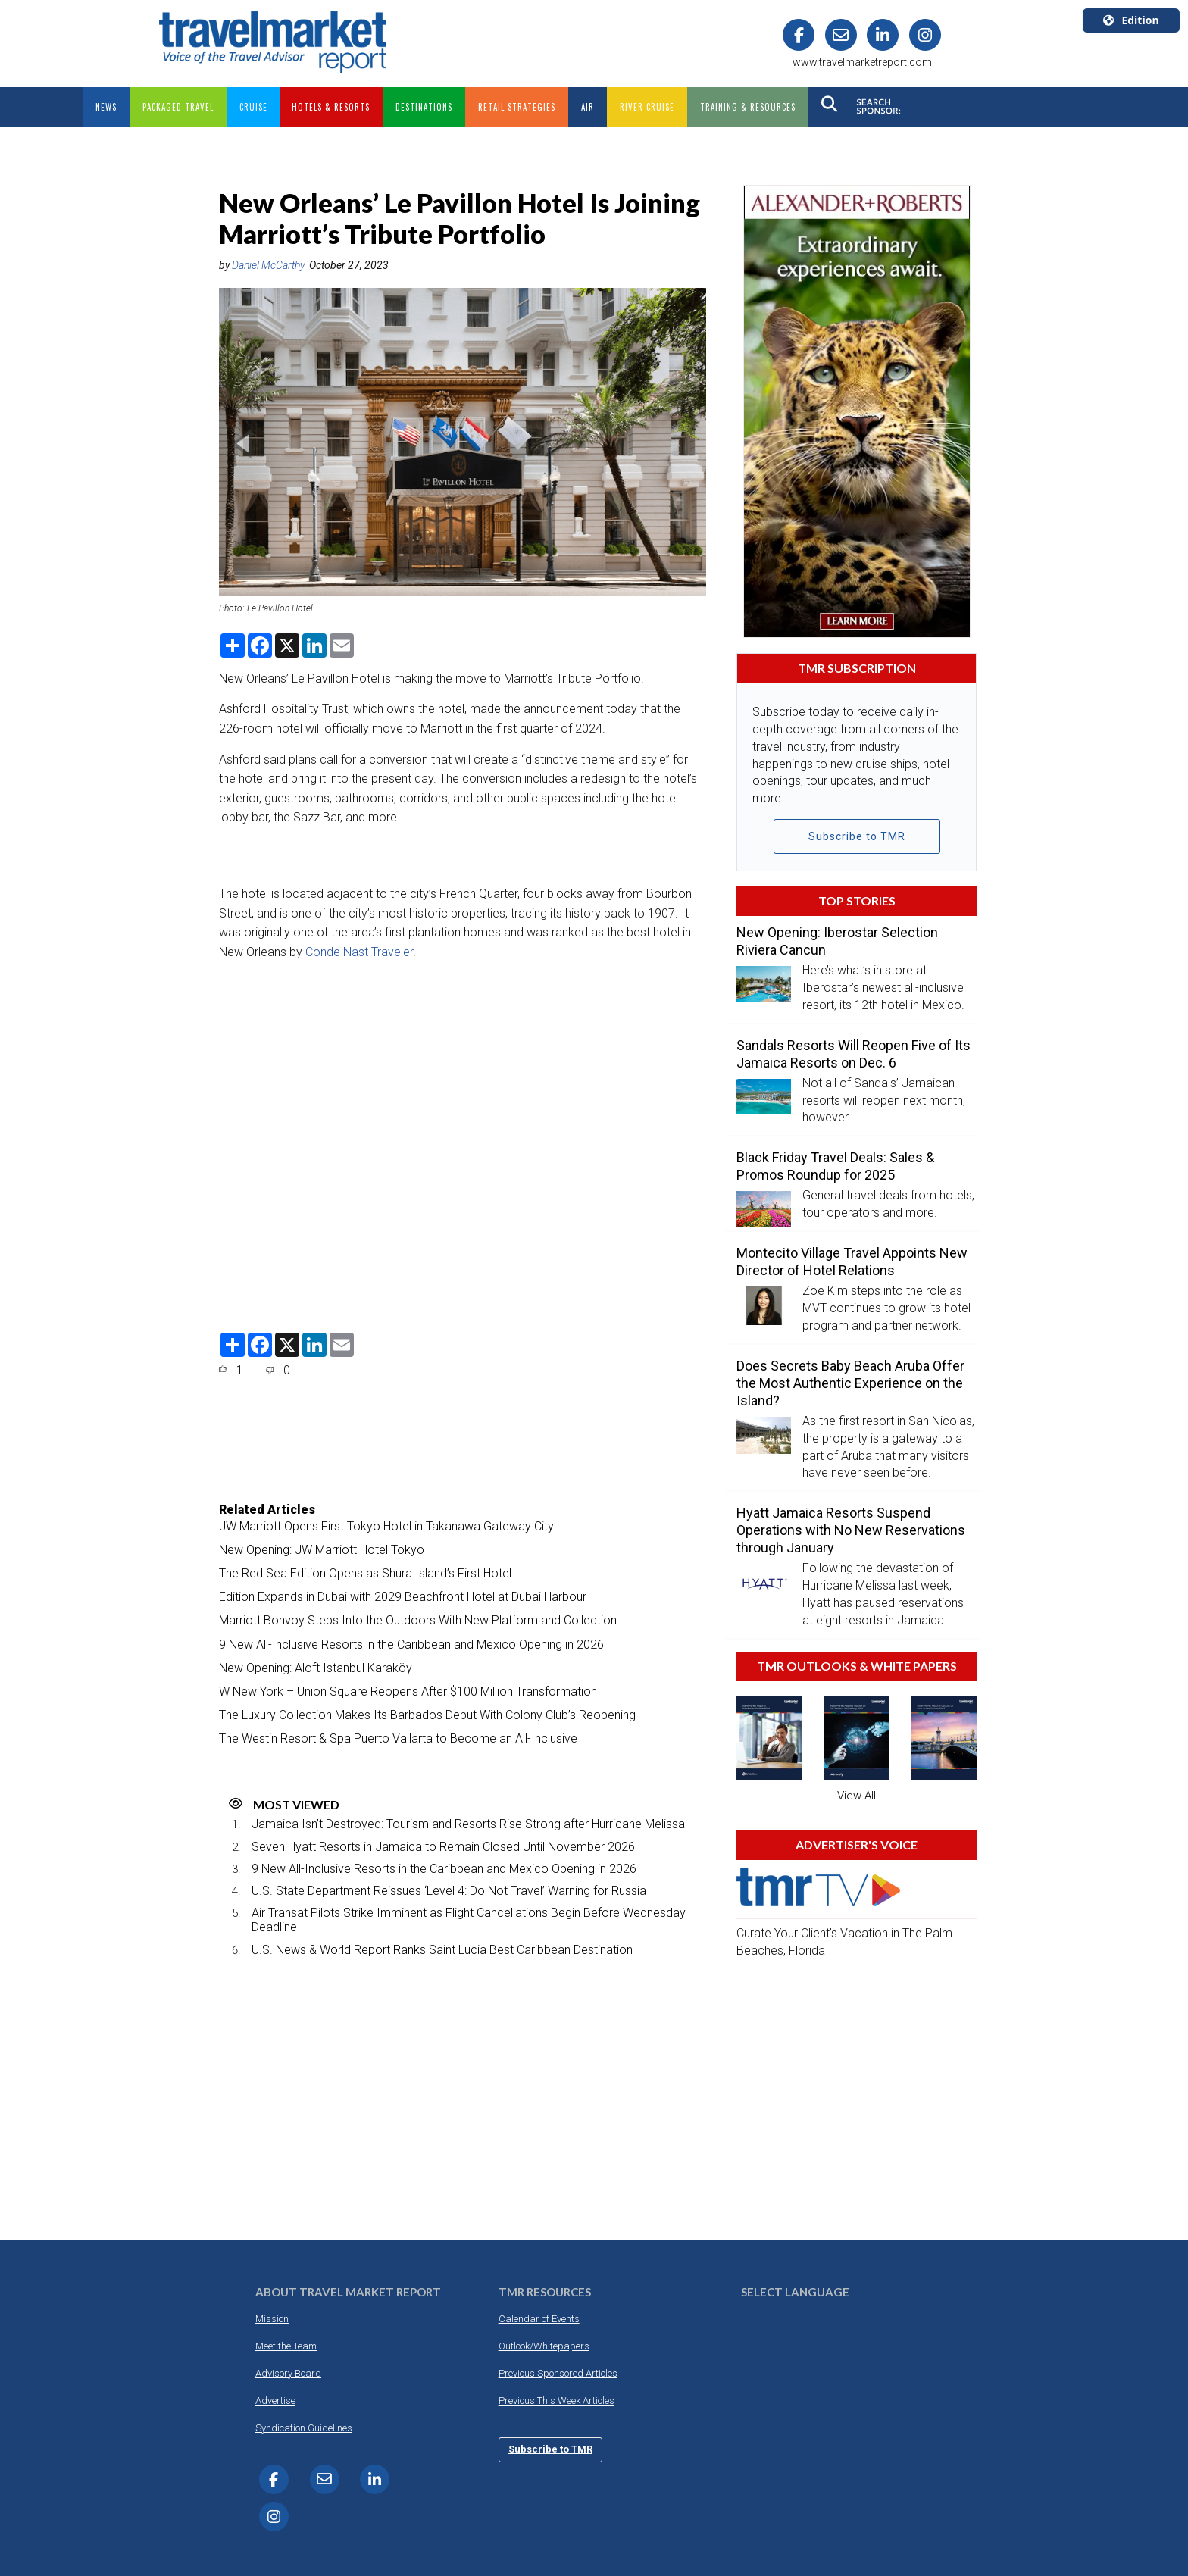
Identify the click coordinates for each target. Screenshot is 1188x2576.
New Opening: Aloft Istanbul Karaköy (315, 1667)
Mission (272, 2318)
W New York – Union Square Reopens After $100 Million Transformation (408, 1691)
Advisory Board (288, 2372)
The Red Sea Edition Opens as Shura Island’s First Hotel (365, 1573)
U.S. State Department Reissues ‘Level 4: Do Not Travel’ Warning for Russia (449, 1891)
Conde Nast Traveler (359, 951)
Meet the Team (286, 2345)
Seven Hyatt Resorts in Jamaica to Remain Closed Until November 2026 (443, 1846)
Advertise (275, 2400)
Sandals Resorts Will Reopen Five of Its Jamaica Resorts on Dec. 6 (853, 1053)
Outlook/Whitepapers (544, 2345)
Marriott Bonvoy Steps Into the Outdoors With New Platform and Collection (418, 1620)
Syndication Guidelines (303, 2427)
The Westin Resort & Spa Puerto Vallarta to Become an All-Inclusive (398, 1738)
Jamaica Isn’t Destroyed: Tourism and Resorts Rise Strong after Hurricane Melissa (468, 1824)
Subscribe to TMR (856, 836)
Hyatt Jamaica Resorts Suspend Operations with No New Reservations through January (850, 1530)
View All (856, 1795)
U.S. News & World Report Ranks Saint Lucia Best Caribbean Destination (442, 1949)
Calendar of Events (539, 2318)
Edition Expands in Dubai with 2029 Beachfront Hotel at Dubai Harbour (402, 1597)
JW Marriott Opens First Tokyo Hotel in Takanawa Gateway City (386, 1525)
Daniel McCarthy (268, 264)
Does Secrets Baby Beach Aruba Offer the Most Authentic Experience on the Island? (850, 1383)
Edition (1130, 20)
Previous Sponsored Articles (558, 2372)
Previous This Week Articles (556, 2400)
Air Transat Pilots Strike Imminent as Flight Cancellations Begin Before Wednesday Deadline (469, 1919)
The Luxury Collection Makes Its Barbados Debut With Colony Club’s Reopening (427, 1715)
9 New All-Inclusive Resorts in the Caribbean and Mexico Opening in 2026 (411, 1644)
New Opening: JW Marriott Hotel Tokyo (321, 1549)
